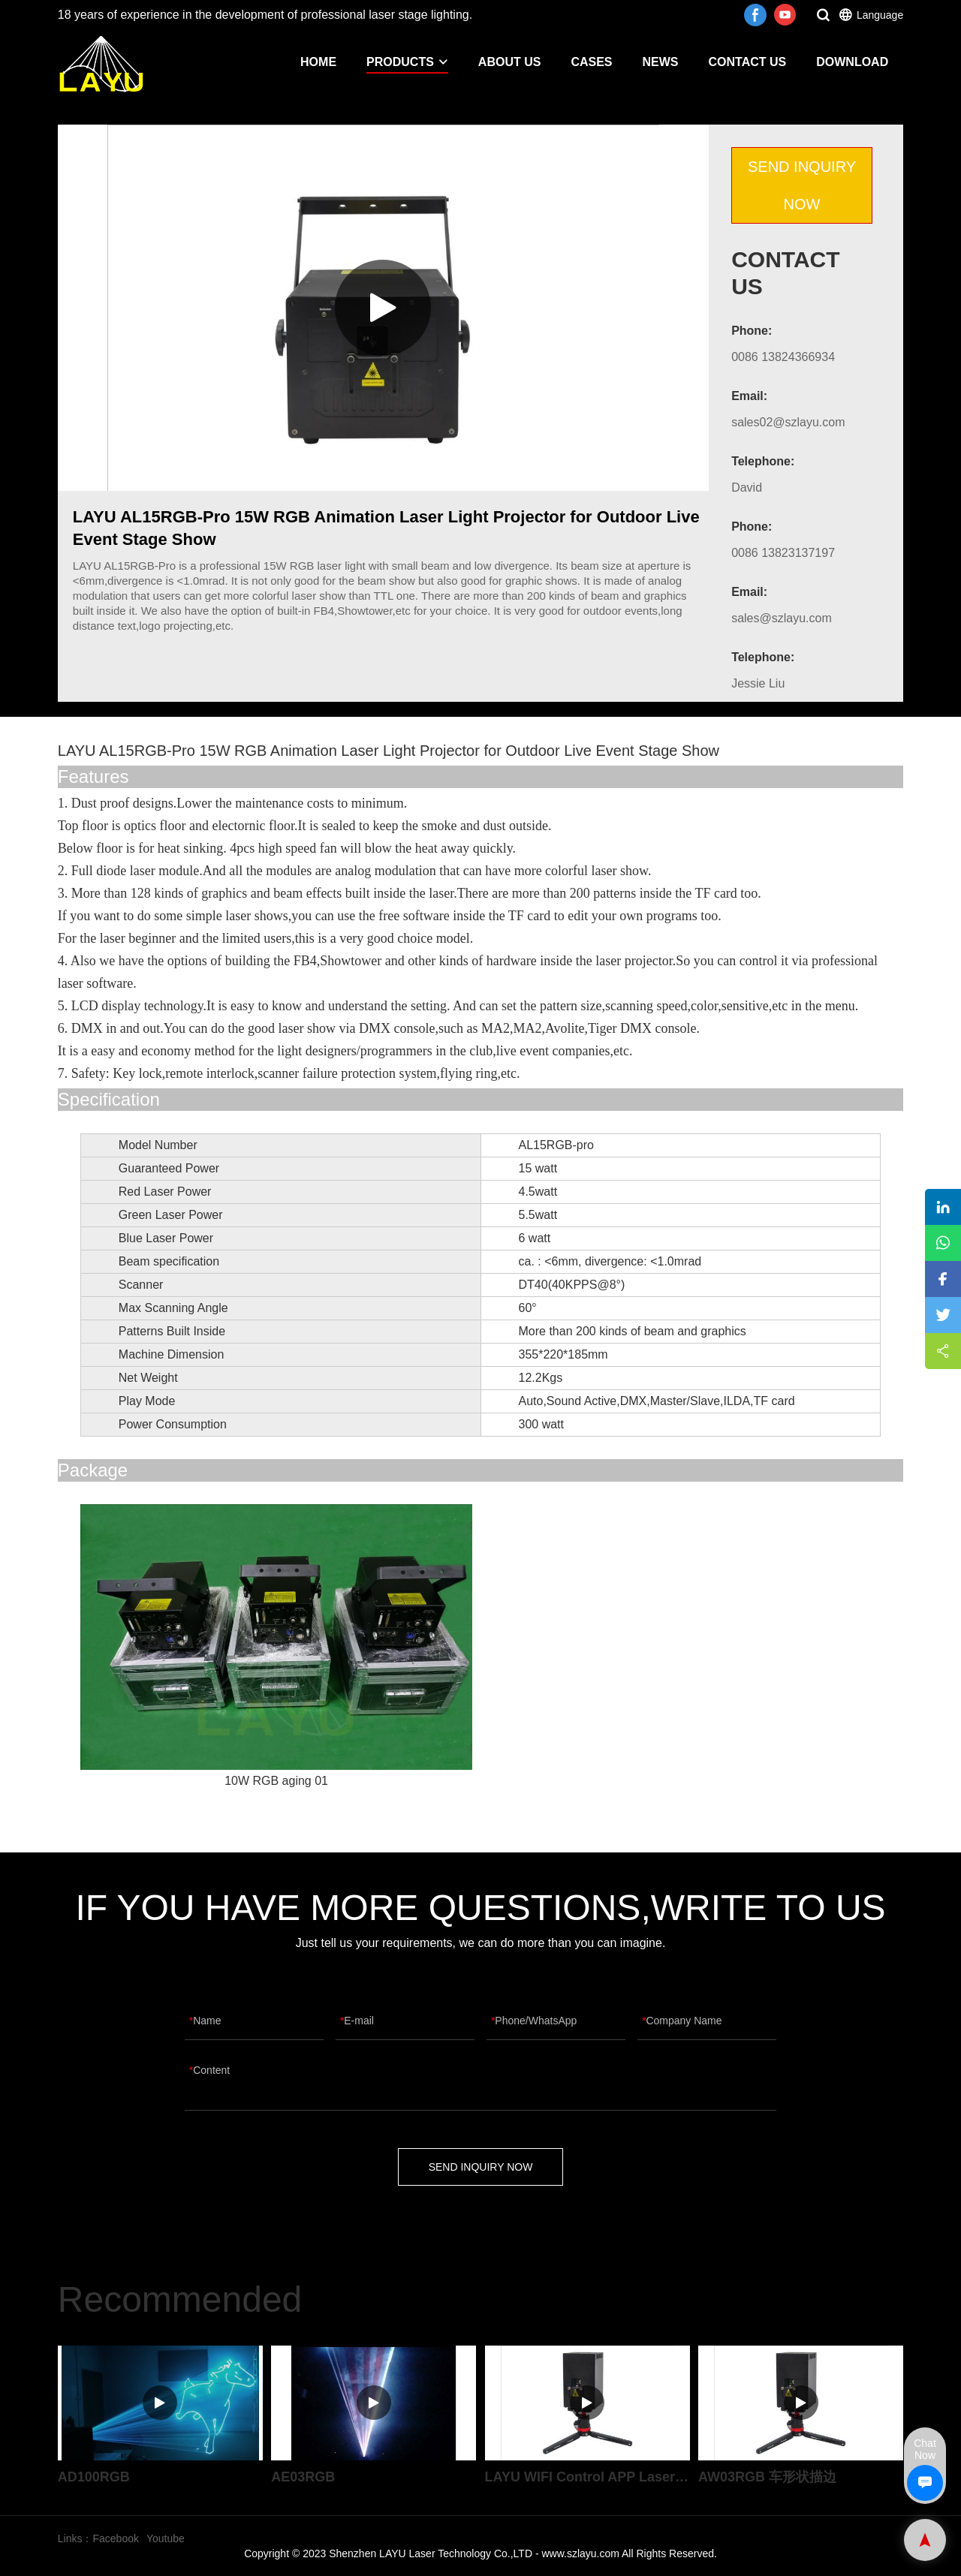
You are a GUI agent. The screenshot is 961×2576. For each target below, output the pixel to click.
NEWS (661, 62)
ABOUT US (509, 62)
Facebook (115, 2538)
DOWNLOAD (852, 62)
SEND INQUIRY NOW (802, 185)
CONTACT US (748, 62)
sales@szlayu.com (781, 618)
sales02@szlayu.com (788, 422)
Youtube (165, 2538)
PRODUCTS (407, 62)
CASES (591, 62)
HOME (318, 62)
